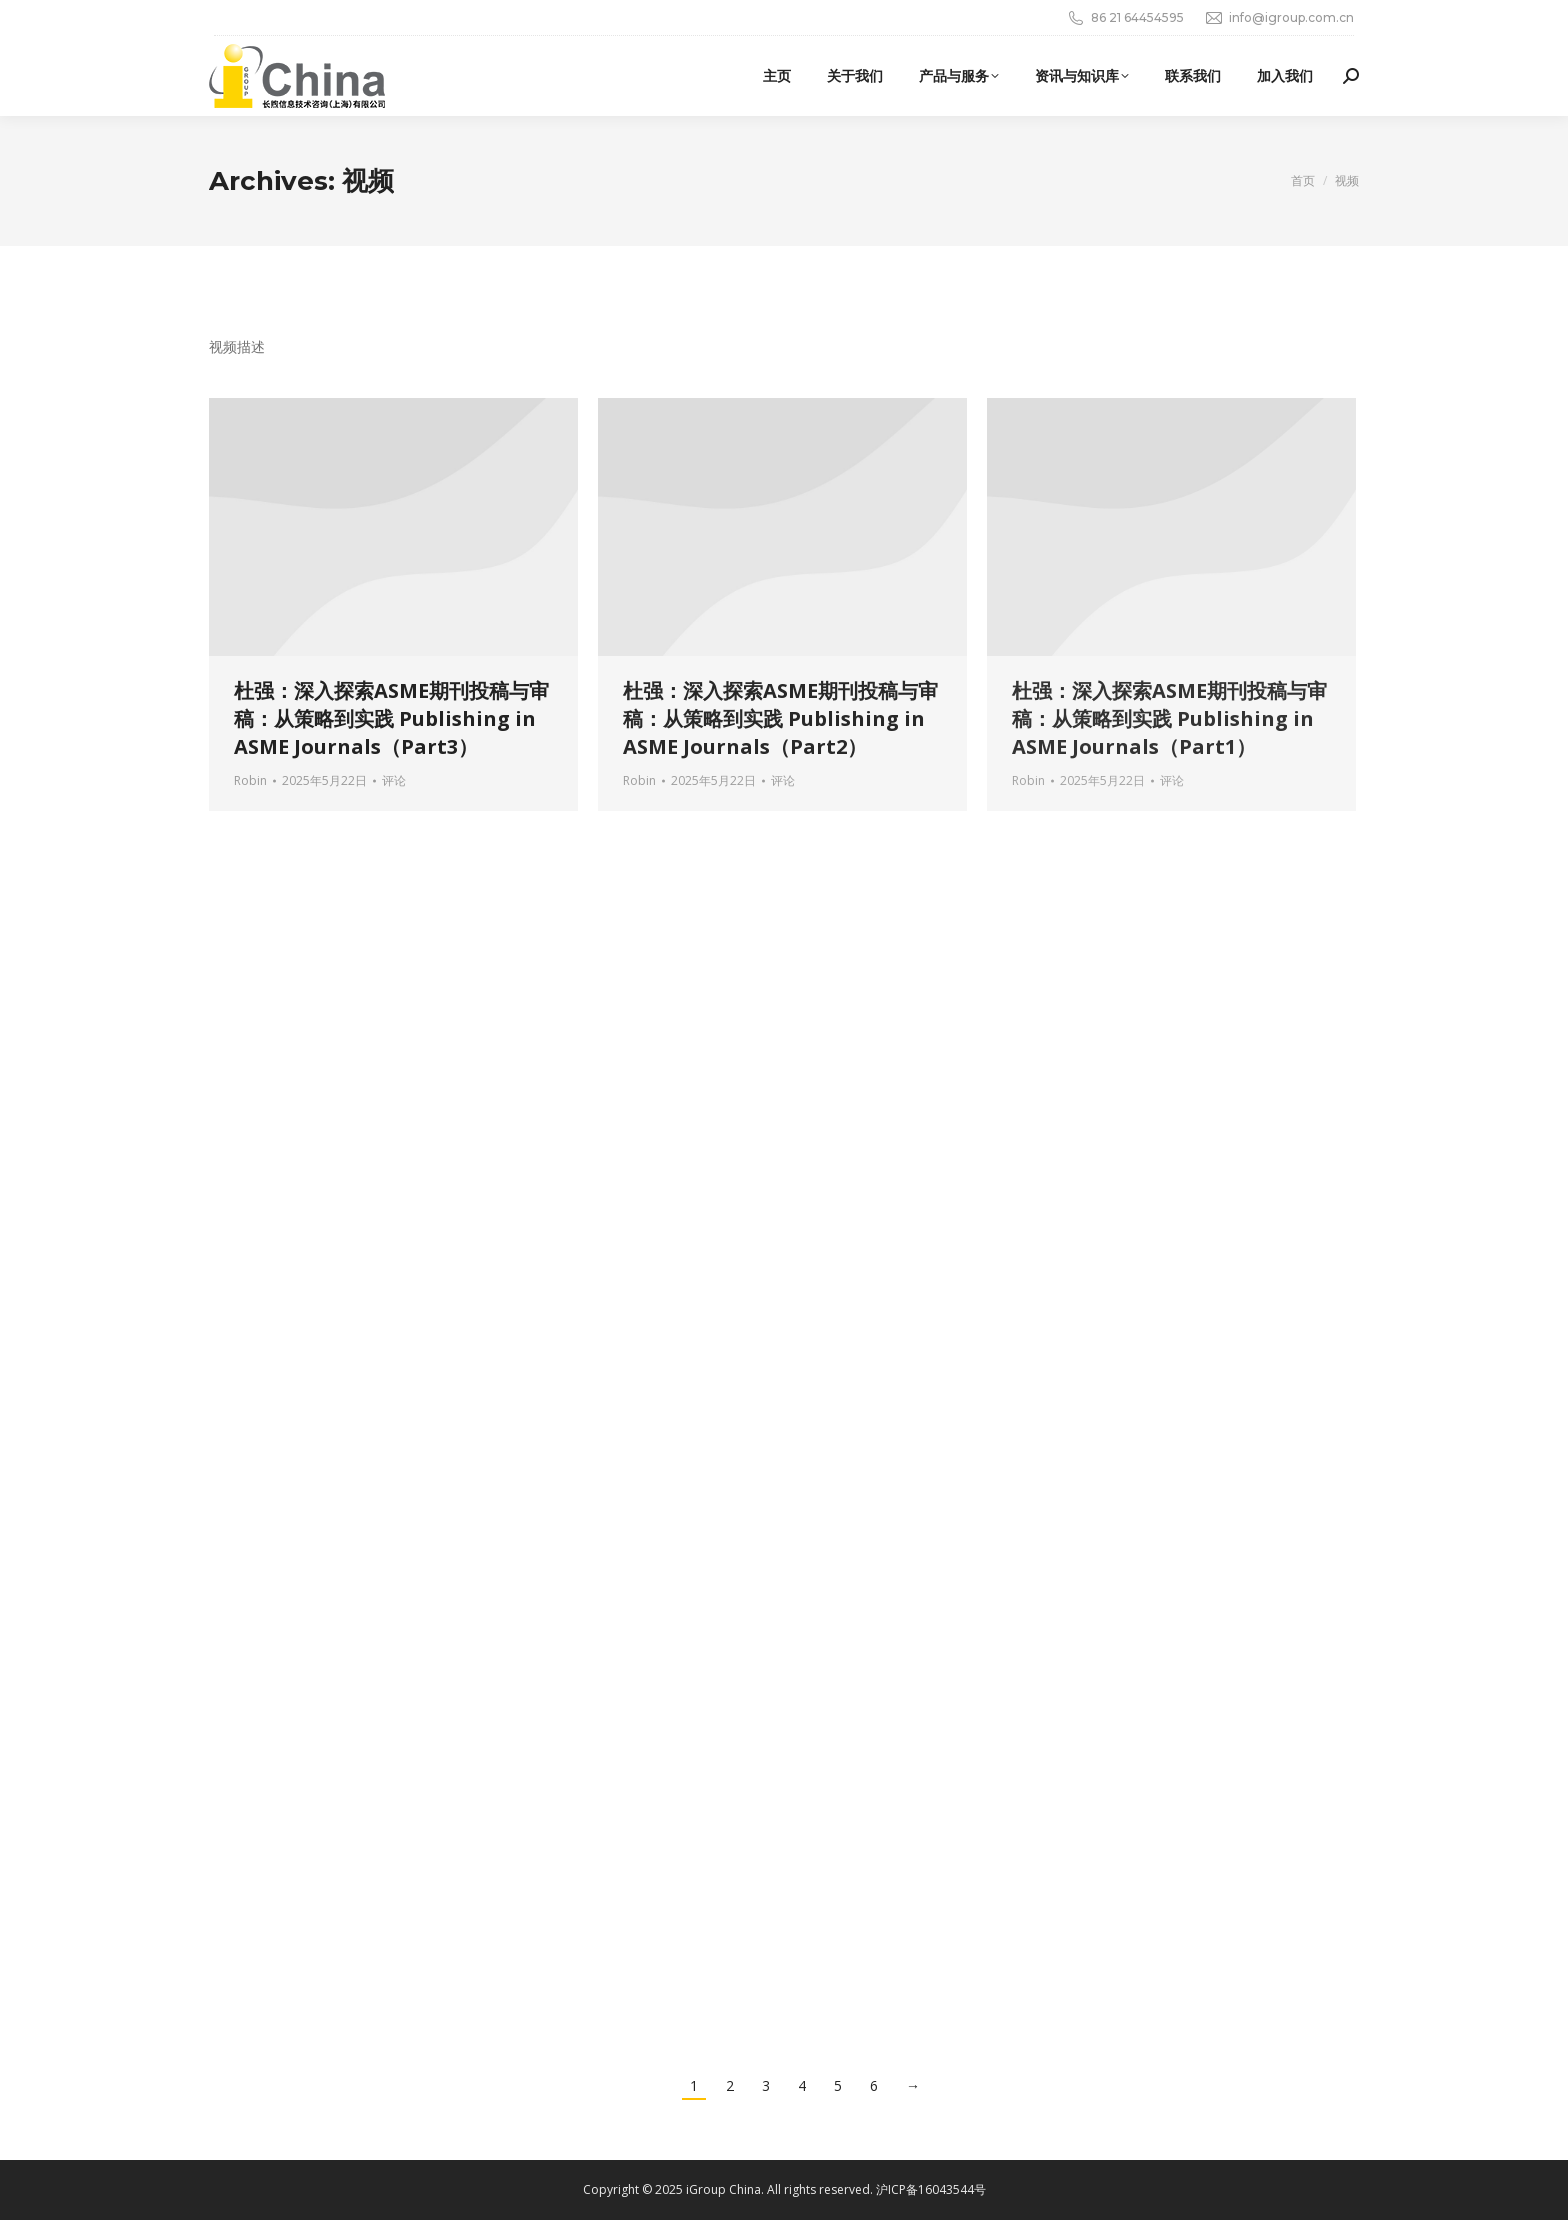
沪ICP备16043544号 (931, 2189)
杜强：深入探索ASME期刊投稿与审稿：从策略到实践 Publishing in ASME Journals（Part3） (391, 718)
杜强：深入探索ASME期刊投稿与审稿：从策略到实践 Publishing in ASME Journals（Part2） (780, 718)
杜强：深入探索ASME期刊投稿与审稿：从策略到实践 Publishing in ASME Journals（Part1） (1169, 718)
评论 (394, 780)
